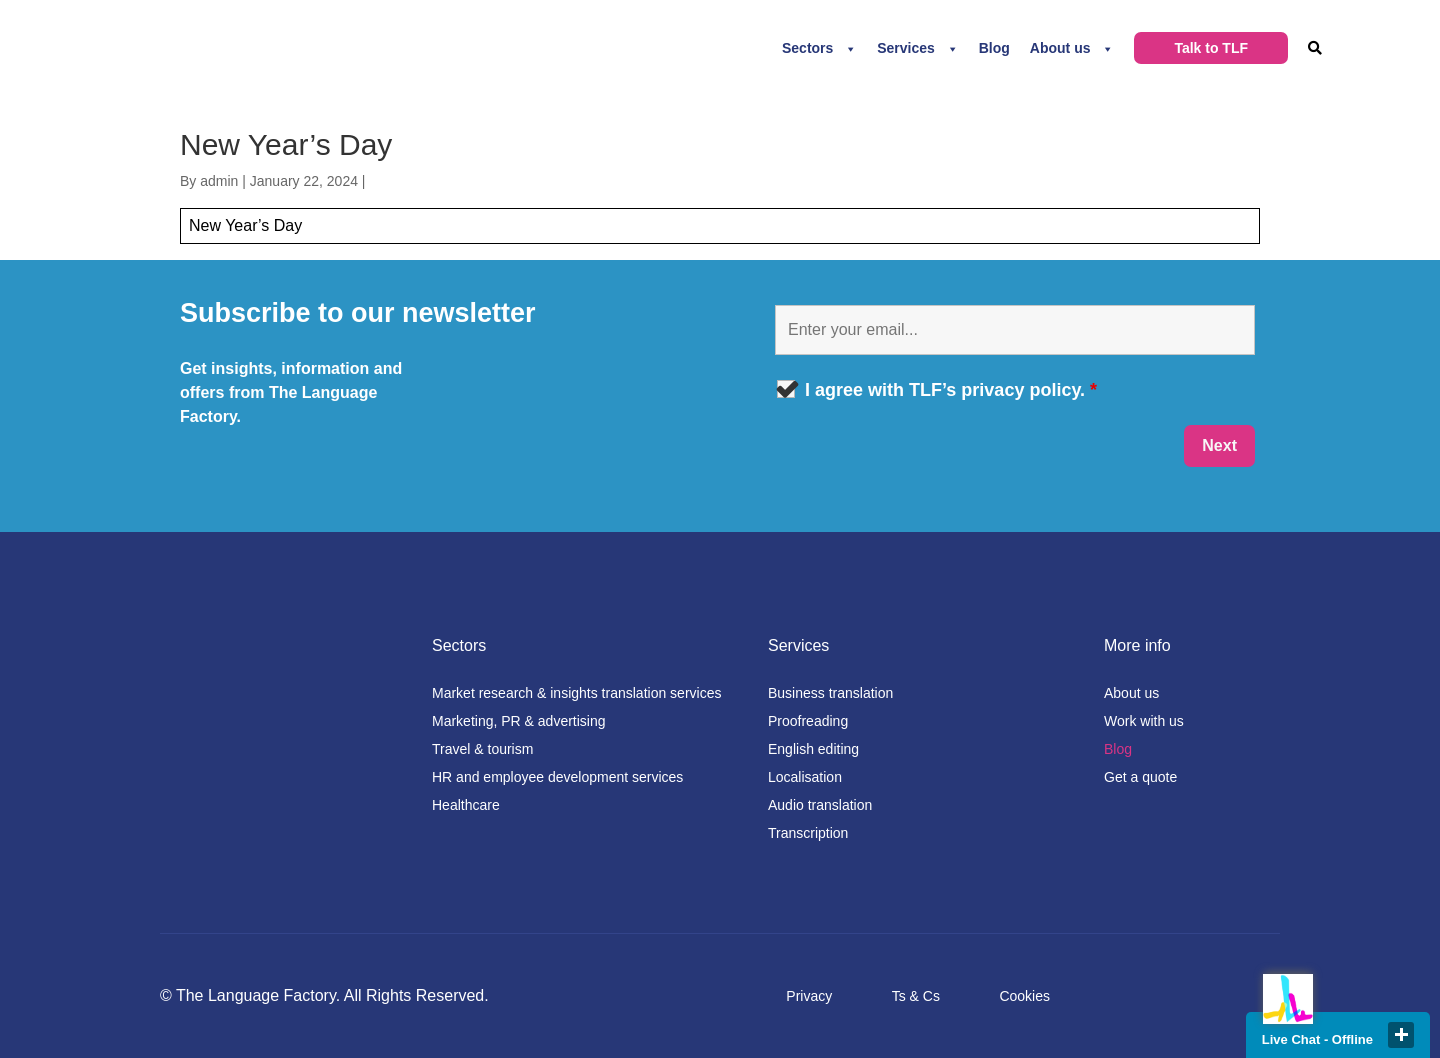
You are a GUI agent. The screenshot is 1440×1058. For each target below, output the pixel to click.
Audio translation (820, 805)
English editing (813, 749)
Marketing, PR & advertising (519, 721)
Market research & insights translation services (576, 693)
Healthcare (466, 805)
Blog (994, 48)
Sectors (807, 48)
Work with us (1144, 721)
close (1401, 1035)
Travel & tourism (482, 749)
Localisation (805, 777)
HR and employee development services (557, 777)
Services (906, 48)
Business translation (830, 693)
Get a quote (1140, 777)
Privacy (809, 996)
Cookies (1024, 996)
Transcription (808, 833)
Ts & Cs (916, 996)
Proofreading (808, 721)
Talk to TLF (1211, 48)
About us (1060, 48)
